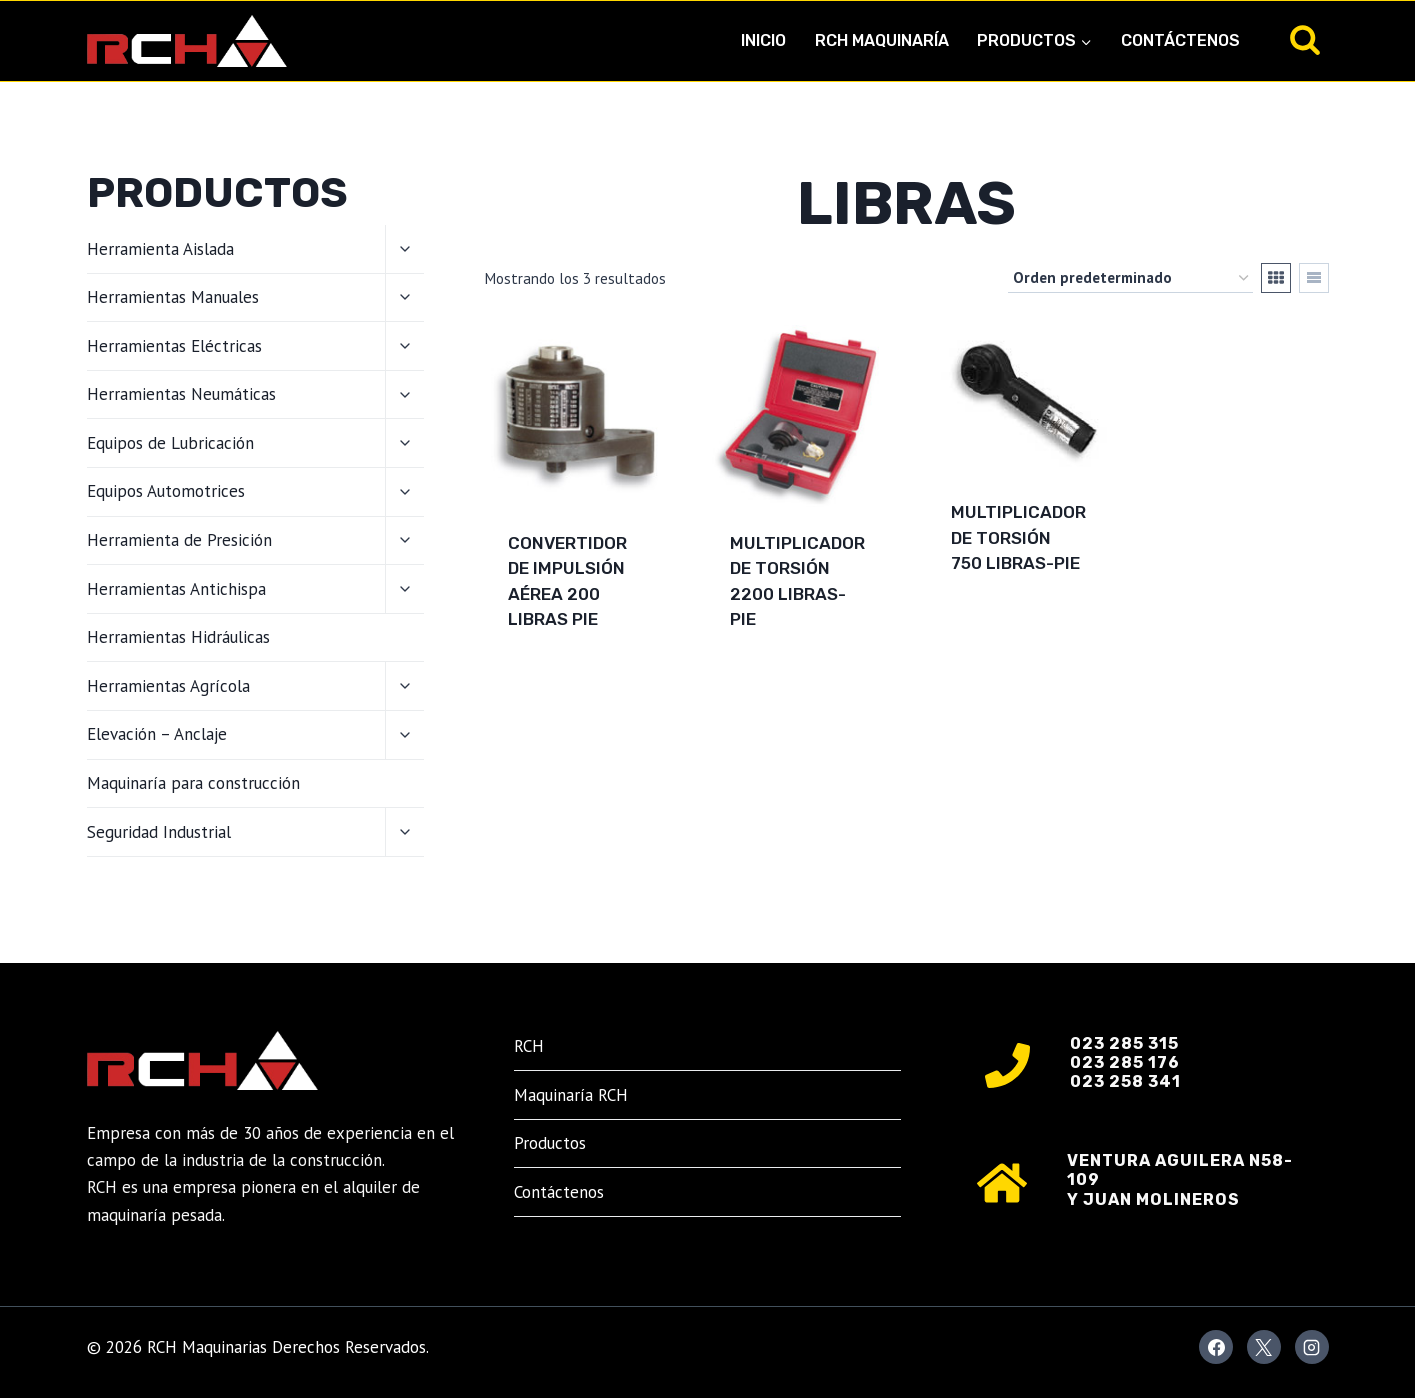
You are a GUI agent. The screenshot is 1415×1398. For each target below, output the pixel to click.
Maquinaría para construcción (193, 783)
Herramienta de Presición (179, 540)
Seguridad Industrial (159, 832)
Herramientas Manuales (173, 297)
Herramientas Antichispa (176, 589)
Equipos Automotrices (166, 491)
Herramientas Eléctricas (174, 346)
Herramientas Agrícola (168, 686)
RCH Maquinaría (882, 40)
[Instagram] (1312, 1347)
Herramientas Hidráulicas (178, 637)
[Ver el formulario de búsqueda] (1305, 41)
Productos (550, 1143)
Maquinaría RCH (571, 1095)
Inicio (763, 40)
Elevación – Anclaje (157, 734)
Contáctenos (1180, 40)
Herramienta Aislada (160, 249)
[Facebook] (1216, 1347)
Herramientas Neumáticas (181, 394)
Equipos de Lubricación (170, 443)
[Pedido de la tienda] (1130, 278)
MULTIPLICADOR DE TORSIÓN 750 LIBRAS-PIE (1018, 537)
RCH (529, 1046)
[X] (1264, 1347)
